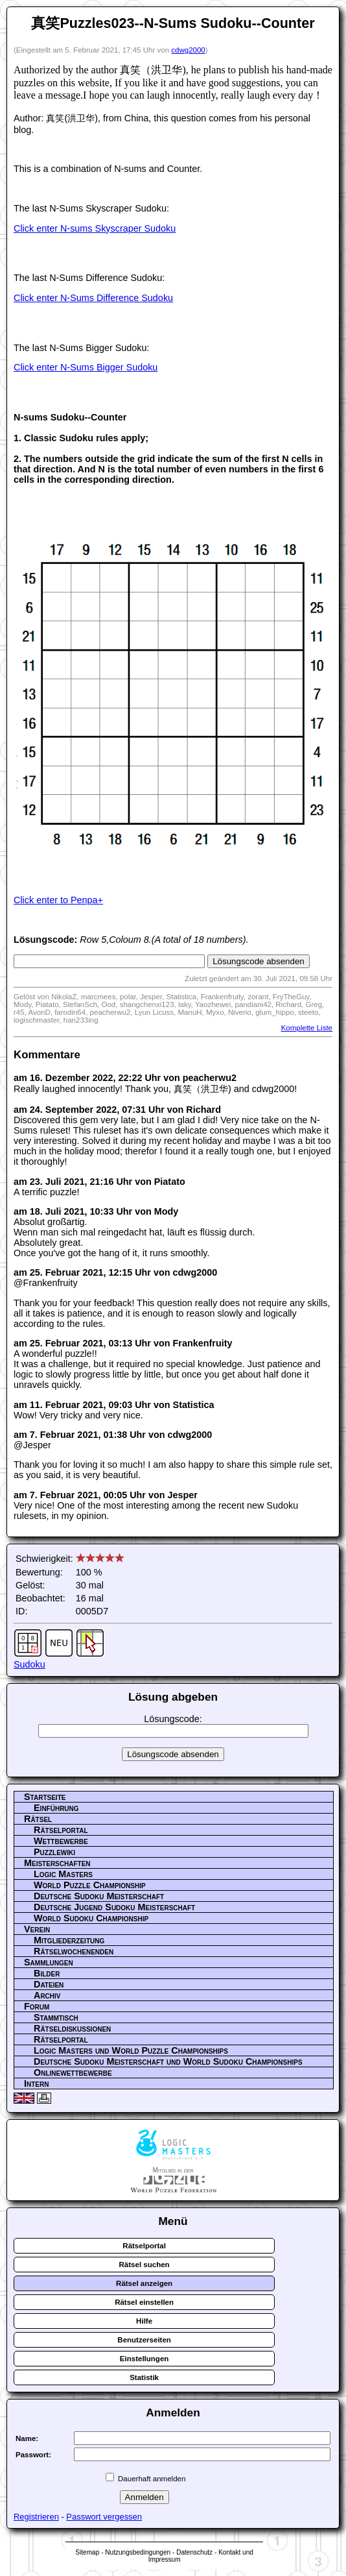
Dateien (48, 1984)
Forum (36, 2006)
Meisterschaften (57, 1863)
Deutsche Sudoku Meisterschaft (99, 1896)
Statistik (144, 2377)
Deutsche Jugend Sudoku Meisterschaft (114, 1907)
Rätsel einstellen (144, 2302)
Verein (37, 1929)
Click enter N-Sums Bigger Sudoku (85, 367)
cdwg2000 (188, 50)
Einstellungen (144, 2359)
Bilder (47, 1973)
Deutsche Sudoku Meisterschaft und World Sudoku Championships (168, 2061)
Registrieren (36, 2516)
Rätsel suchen (144, 2264)
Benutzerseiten (144, 2340)
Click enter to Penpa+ (58, 900)
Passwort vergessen (104, 2516)
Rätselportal (61, 1830)
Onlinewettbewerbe (73, 2072)
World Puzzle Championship (90, 1885)
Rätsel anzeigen (144, 2283)
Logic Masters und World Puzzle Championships (131, 2050)
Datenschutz (194, 2552)
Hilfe (144, 2321)
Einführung (56, 1808)
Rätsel (38, 1819)
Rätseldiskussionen (72, 2028)
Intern (36, 2083)
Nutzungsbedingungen (137, 2552)
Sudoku (29, 1664)
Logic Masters (63, 1874)
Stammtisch (56, 2017)
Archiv (47, 1995)
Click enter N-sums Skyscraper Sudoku (95, 228)
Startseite (44, 1797)
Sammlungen (48, 1962)
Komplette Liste (306, 1028)
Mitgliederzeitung (69, 1940)
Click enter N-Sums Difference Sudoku (93, 298)
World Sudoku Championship (91, 1918)
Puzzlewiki (54, 1852)
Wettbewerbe (61, 1841)
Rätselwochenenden (73, 1951)
